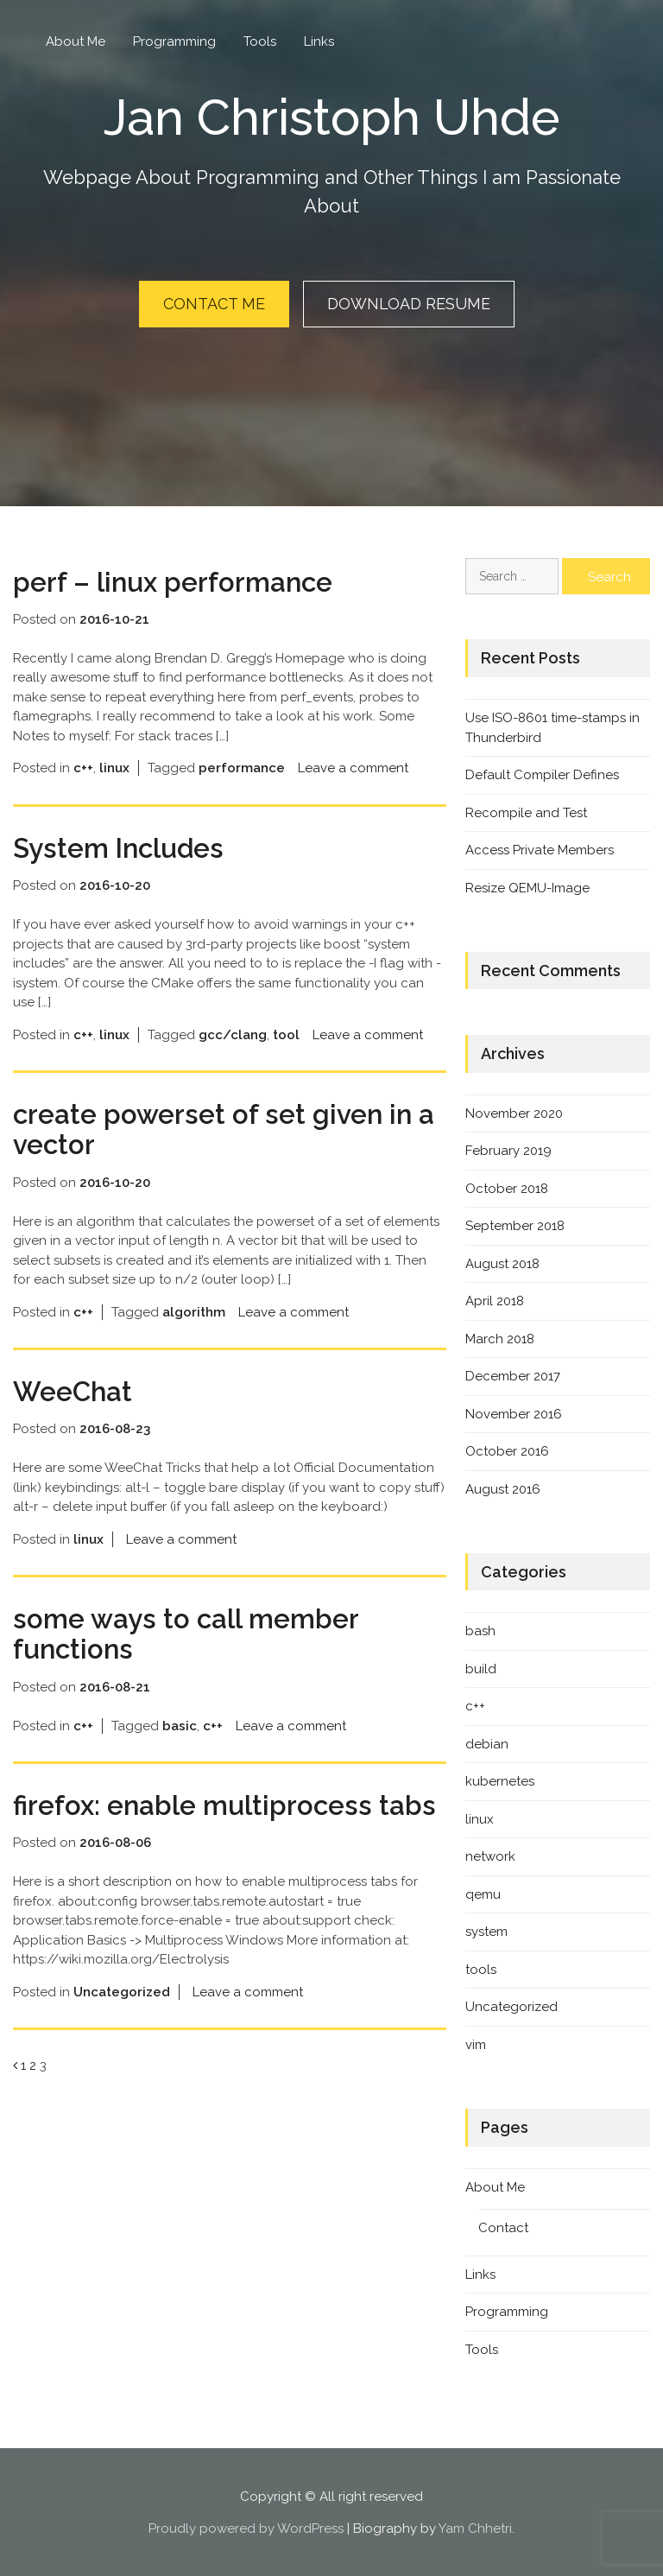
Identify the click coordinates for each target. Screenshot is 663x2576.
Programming (174, 41)
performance (242, 766)
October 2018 (506, 1186)
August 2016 (502, 1486)
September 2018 (515, 1224)
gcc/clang (233, 1032)
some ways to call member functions (189, 1632)
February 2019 (508, 1149)
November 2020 (514, 1111)
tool (286, 1032)
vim (475, 2043)
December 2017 (512, 1374)
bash (480, 1629)
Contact (503, 2226)
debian (486, 1742)
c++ (83, 766)
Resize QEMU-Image (527, 885)
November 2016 (513, 1411)
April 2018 (494, 1299)
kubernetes (499, 1779)
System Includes (121, 846)
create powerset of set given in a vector (225, 1127)
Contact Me (214, 304)
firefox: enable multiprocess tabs (227, 1803)
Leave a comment (353, 766)
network (490, 1854)
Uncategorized (121, 1990)
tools (480, 1968)
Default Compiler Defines (542, 773)
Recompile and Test (526, 810)
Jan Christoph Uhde (331, 116)
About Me (75, 41)
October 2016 (507, 1449)
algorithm (193, 1309)
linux (114, 766)
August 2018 (502, 1261)
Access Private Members (539, 848)
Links (319, 41)
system (486, 1930)
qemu (483, 1892)
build (480, 1667)
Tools (259, 41)
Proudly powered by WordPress (246, 2527)
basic (179, 1723)
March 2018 (499, 1336)
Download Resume (408, 304)
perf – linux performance (175, 580)
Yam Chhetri (475, 2527)
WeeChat (74, 1389)
